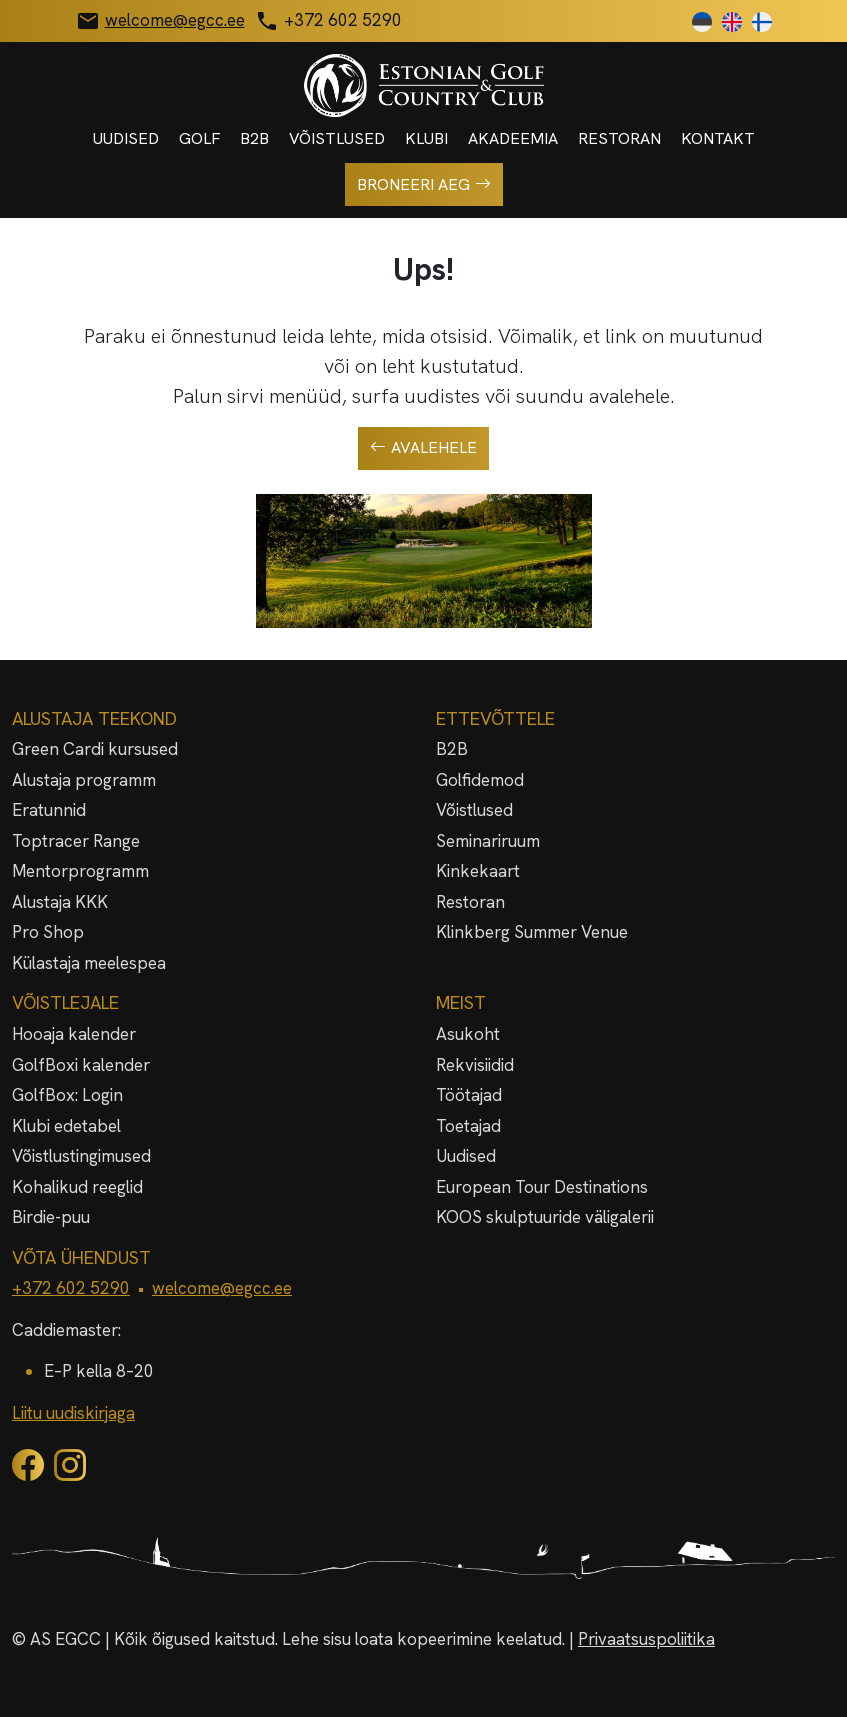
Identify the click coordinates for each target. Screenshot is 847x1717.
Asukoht (468, 1034)
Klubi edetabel (66, 1126)
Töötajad (469, 1095)
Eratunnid (49, 810)
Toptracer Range (76, 841)
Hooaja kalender (74, 1034)
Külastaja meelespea (89, 963)
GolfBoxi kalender (81, 1065)
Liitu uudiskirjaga (73, 1413)
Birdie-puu (51, 1217)
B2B (254, 138)
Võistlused (337, 138)
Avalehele (423, 448)
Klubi (426, 138)
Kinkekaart (478, 871)
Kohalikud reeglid (77, 1187)
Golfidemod (480, 780)
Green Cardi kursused (95, 749)
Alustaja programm (84, 780)
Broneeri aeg (424, 185)
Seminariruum (488, 841)
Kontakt (718, 138)
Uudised (126, 138)
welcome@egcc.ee (222, 1288)
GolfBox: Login (67, 1095)
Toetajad (468, 1126)
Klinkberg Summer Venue (532, 932)
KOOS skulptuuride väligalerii (545, 1217)
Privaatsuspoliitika (646, 1639)
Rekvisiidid (475, 1065)
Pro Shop (48, 932)
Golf (199, 138)
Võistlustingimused (81, 1156)
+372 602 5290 (71, 1288)
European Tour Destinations (542, 1187)
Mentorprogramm (80, 871)
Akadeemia (513, 138)
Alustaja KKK (60, 902)
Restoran (619, 138)
